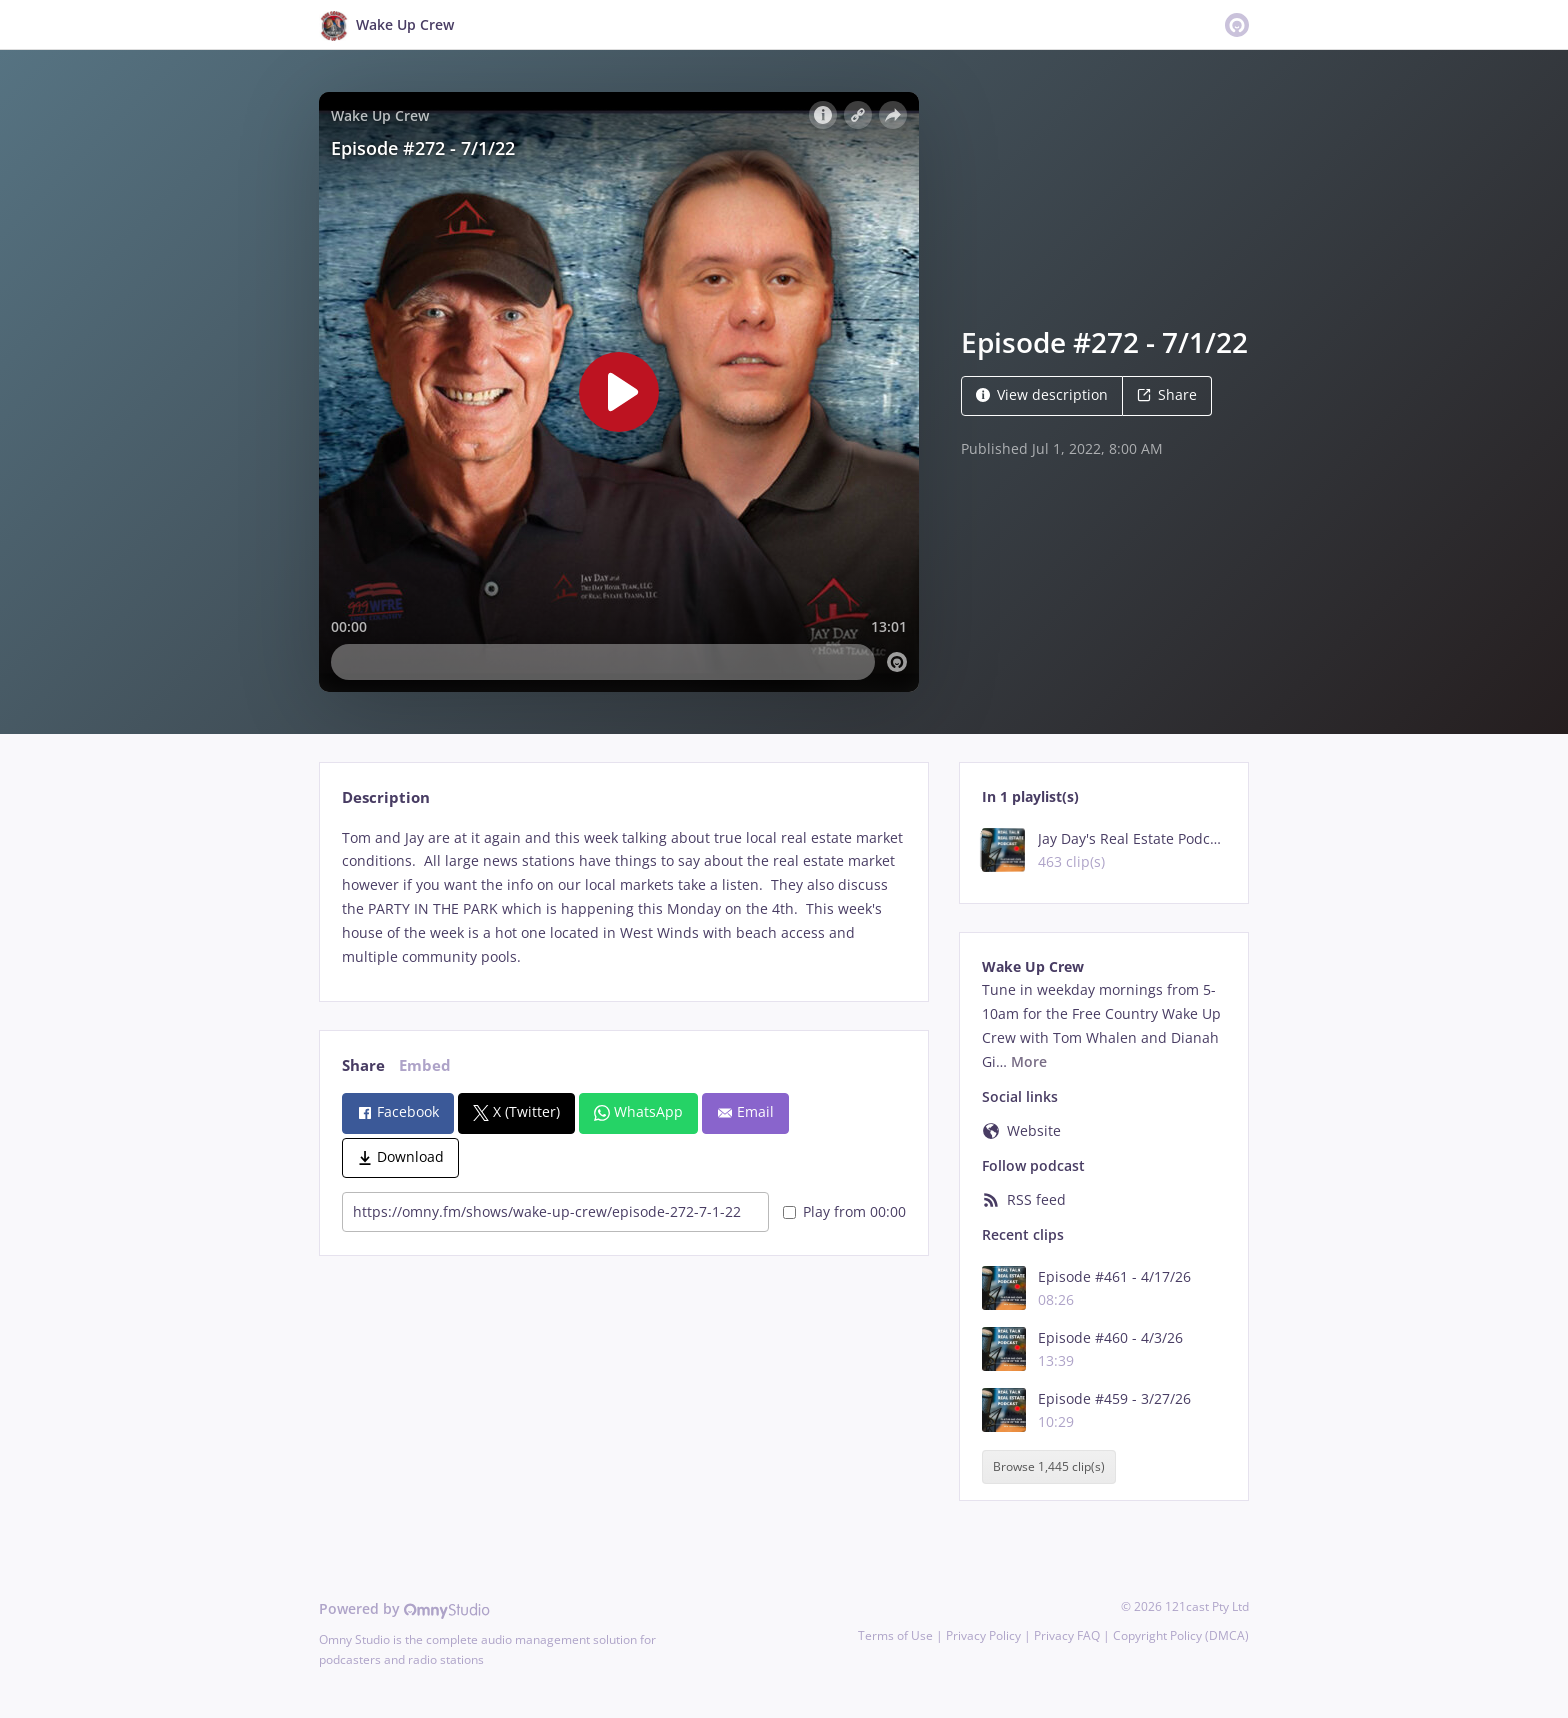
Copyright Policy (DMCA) (1181, 1635)
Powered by (404, 1608)
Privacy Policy (983, 1635)
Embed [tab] (425, 1065)
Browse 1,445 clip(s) (1049, 1466)
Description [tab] (386, 797)
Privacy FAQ (1067, 1635)
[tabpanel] (623, 897)
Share (1167, 394)
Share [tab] (363, 1065)
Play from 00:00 (844, 1211)
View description (1042, 394)
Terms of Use (895, 1635)
